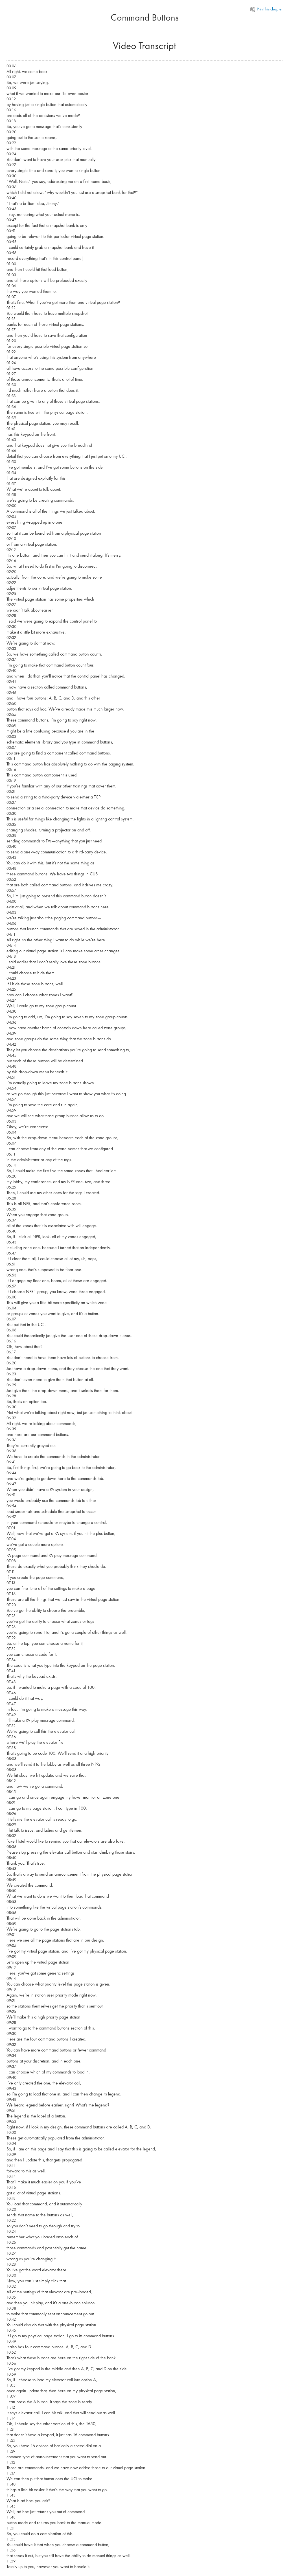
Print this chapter (266, 9)
